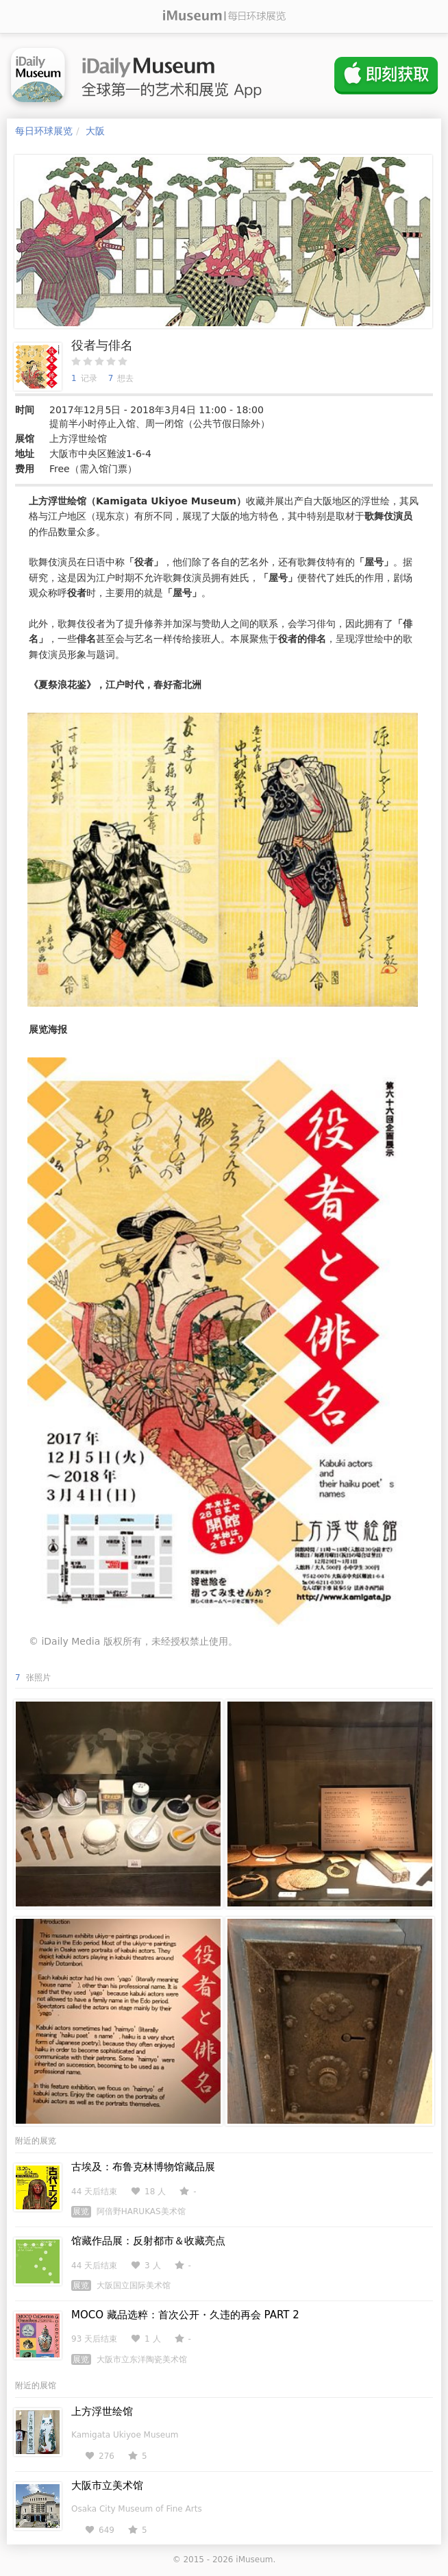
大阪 (95, 130)
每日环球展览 (44, 130)
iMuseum (254, 2559)
